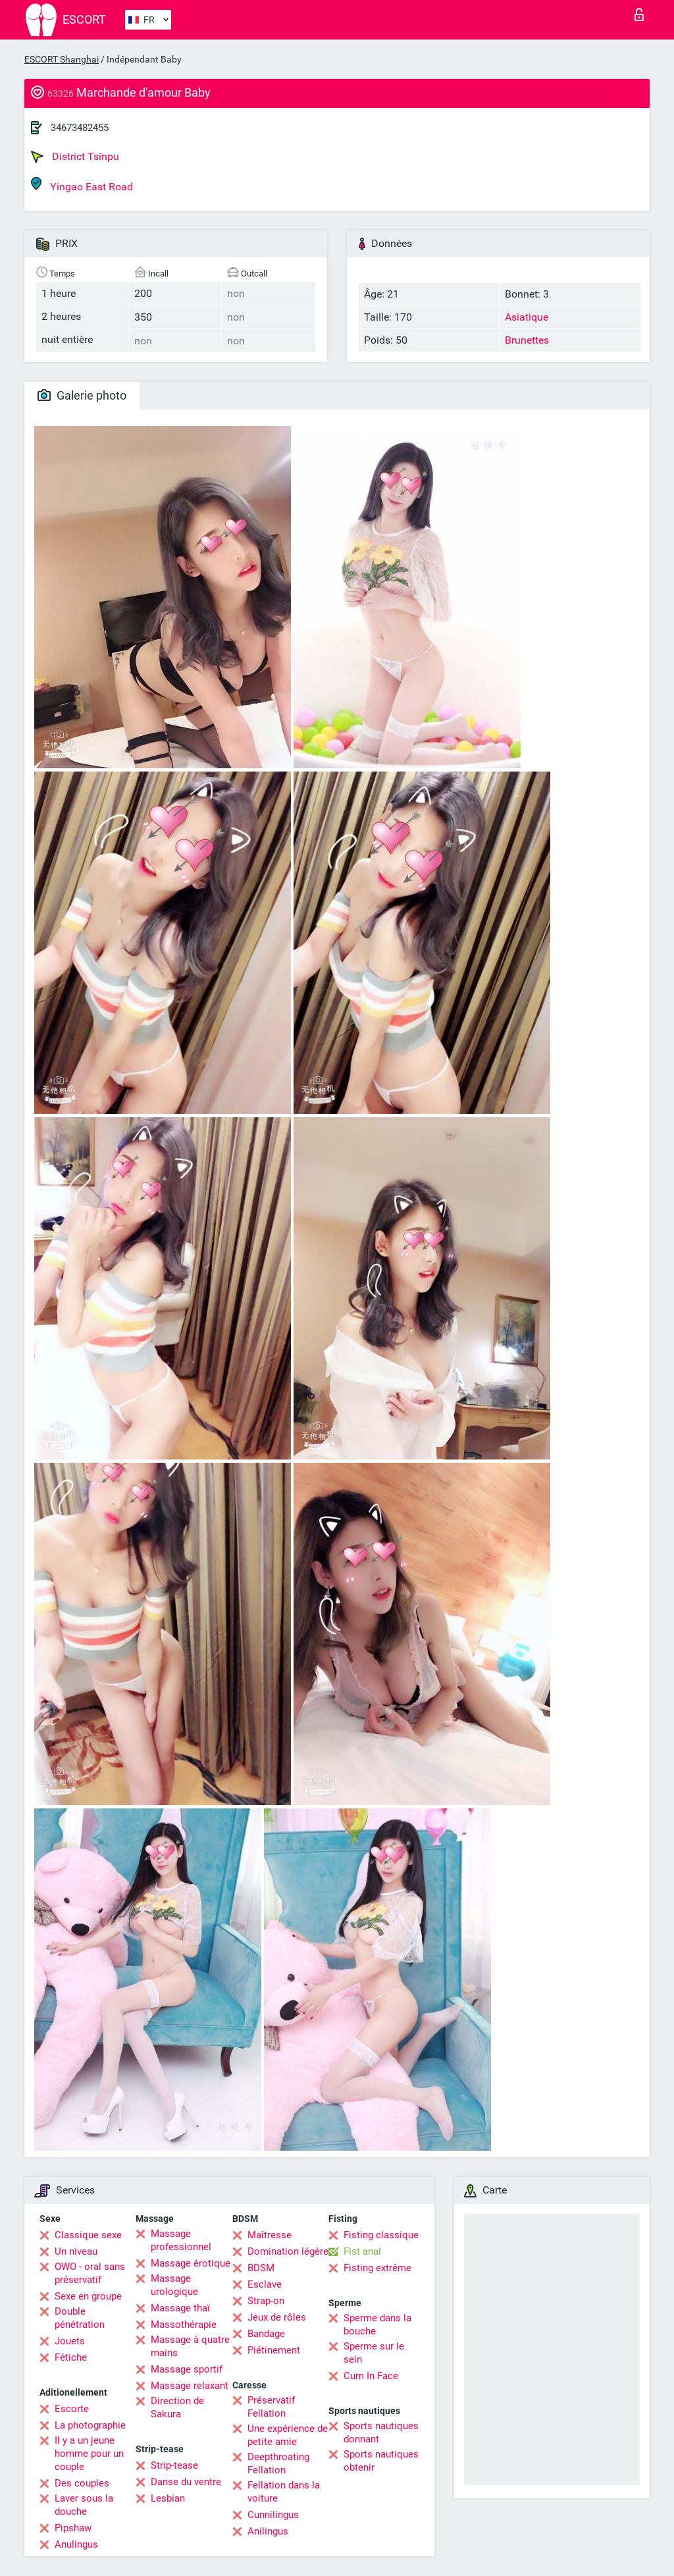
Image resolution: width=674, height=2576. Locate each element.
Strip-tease (174, 2465)
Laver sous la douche (84, 2504)
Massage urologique (174, 2285)
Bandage (266, 2334)
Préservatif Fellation (271, 2406)
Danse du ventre (186, 2482)
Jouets (70, 2341)
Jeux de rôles (276, 2317)
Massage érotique (190, 2263)
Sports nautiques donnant (381, 2432)
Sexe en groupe (88, 2296)
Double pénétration (80, 2317)
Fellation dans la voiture (283, 2491)
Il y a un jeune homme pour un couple (89, 2453)
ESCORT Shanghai (61, 59)
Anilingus (267, 2531)
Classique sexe (88, 2235)
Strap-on (265, 2301)
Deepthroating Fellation (278, 2463)
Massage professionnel (181, 2240)
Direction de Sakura (177, 2407)
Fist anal (362, 2251)
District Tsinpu (75, 156)
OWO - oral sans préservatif (90, 2273)
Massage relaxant (189, 2386)
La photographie (90, 2425)
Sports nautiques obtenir (381, 2460)
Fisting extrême (377, 2268)
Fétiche (71, 2357)
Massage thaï (180, 2308)
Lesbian (168, 2498)
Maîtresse (269, 2235)
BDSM (260, 2268)
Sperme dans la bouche (377, 2324)
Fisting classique (381, 2235)
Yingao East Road (82, 184)
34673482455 (80, 128)
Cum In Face (371, 2376)
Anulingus (76, 2544)
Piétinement (273, 2350)
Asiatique (526, 317)
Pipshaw (73, 2528)
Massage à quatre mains (190, 2346)
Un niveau (76, 2251)
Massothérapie (184, 2324)
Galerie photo (82, 395)
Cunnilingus (273, 2515)
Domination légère (287, 2251)
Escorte (72, 2409)
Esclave (264, 2284)
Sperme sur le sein (374, 2352)
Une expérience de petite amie (287, 2435)
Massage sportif (186, 2369)
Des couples (82, 2483)
